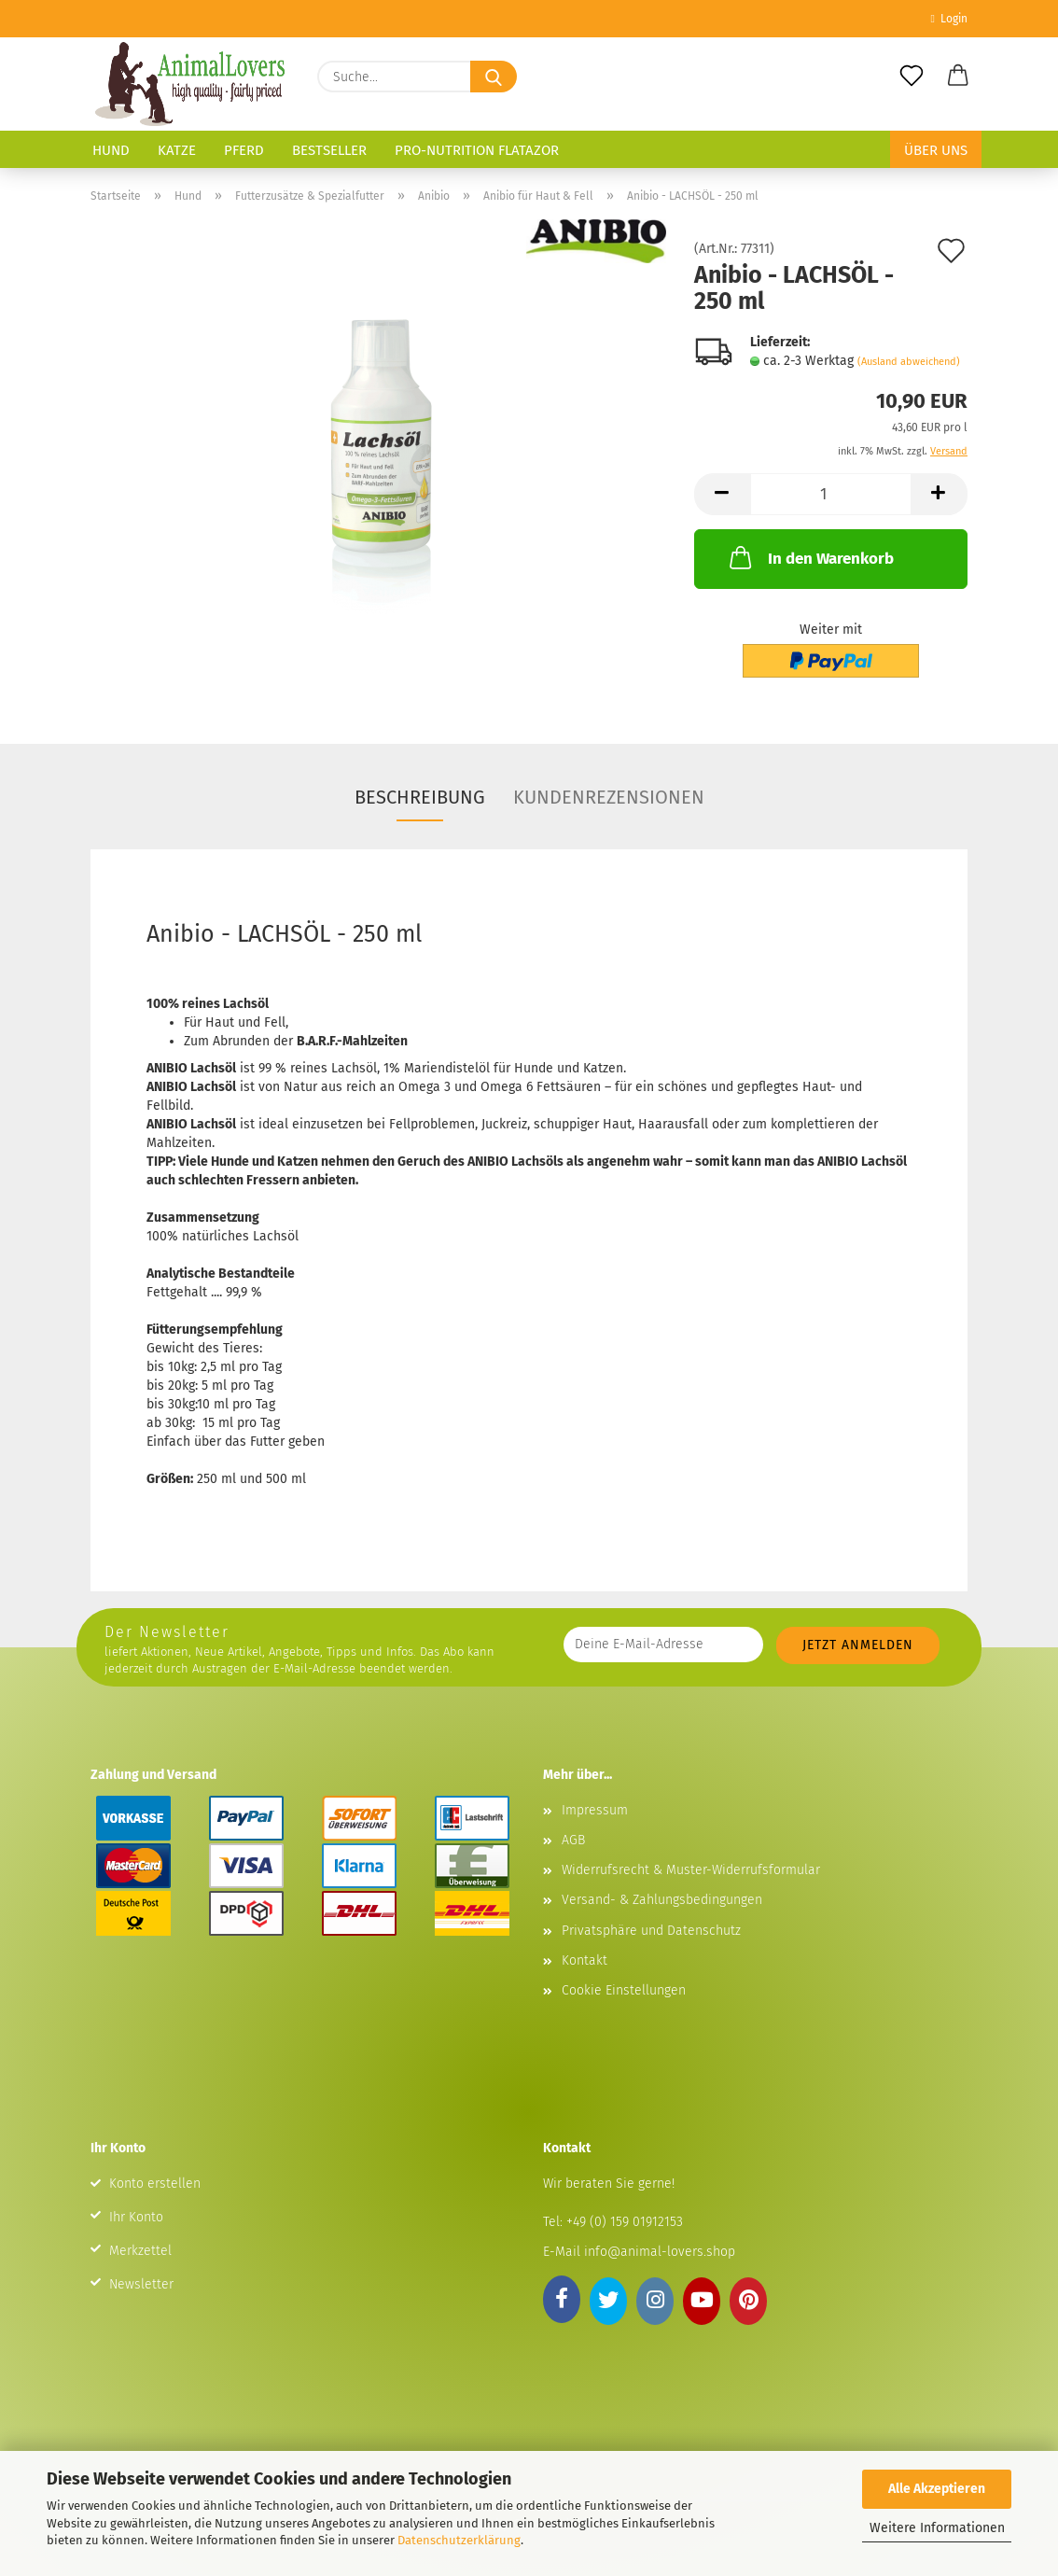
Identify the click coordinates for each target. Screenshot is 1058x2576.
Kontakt (584, 1960)
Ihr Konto (136, 2217)
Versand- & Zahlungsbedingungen (662, 1900)
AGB (573, 1840)
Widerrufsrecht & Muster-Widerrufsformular (691, 1870)
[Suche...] (493, 76)
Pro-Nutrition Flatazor (477, 150)
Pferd (244, 150)
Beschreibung (420, 797)
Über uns (936, 150)
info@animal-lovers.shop (659, 2252)
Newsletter (141, 2284)
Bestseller (329, 150)
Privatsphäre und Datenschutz (651, 1931)
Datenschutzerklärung (459, 2540)
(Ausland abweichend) (908, 362)
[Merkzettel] (911, 76)
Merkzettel (140, 2251)
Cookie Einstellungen (624, 1990)
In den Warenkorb (810, 557)
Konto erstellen (155, 2183)
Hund (111, 150)
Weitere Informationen (937, 2528)
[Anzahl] (831, 494)
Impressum (595, 1810)
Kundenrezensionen (608, 797)
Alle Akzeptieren (936, 2489)
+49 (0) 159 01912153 (623, 2222)
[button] (958, 76)
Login (949, 18)
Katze (177, 150)
